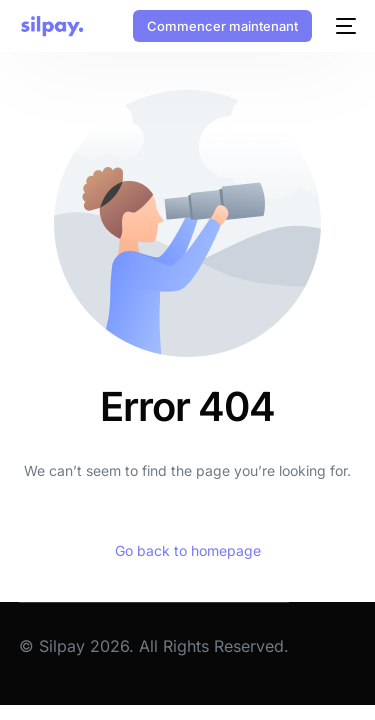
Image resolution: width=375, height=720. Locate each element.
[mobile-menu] (344, 26)
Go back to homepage (188, 550)
